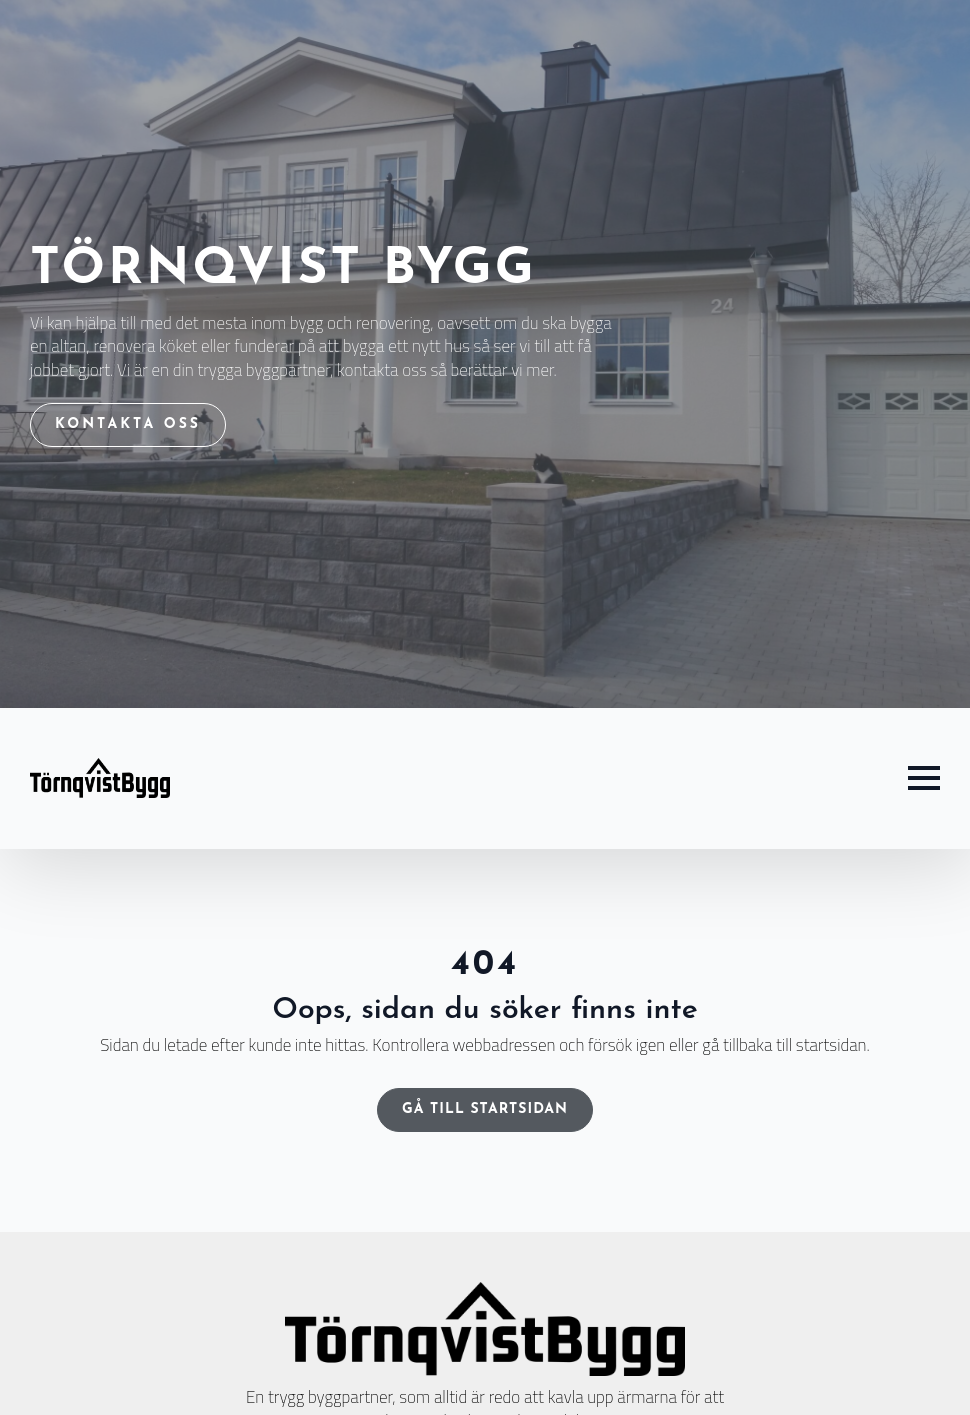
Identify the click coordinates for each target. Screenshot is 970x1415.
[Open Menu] (924, 778)
